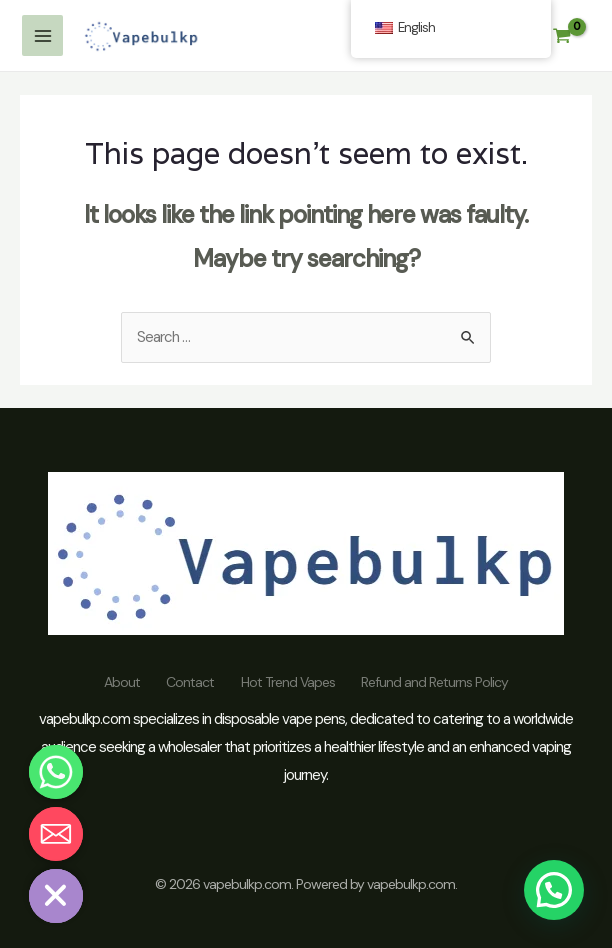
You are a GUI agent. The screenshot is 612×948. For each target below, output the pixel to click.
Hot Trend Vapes (291, 682)
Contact (188, 682)
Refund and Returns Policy (443, 682)
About (114, 682)
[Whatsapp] (56, 772)
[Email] (56, 834)
